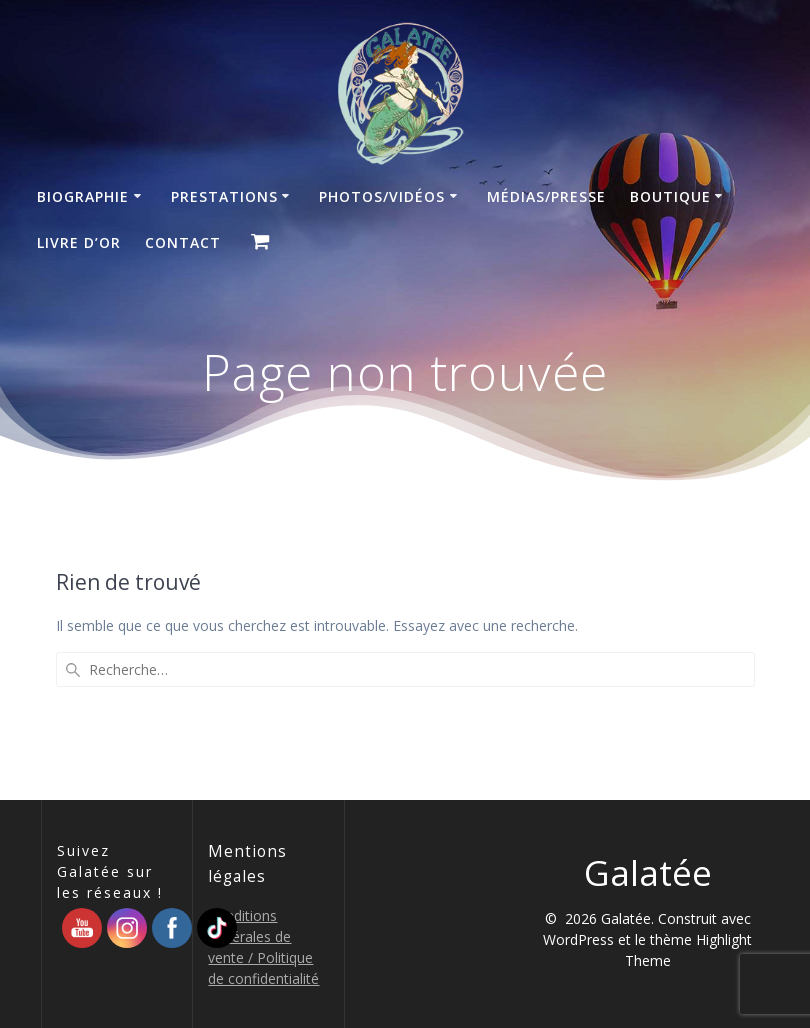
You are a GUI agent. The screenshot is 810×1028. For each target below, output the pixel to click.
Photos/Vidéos (382, 196)
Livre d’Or (79, 242)
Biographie (83, 196)
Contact (183, 242)
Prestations (224, 196)
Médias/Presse (546, 196)
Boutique (670, 196)
